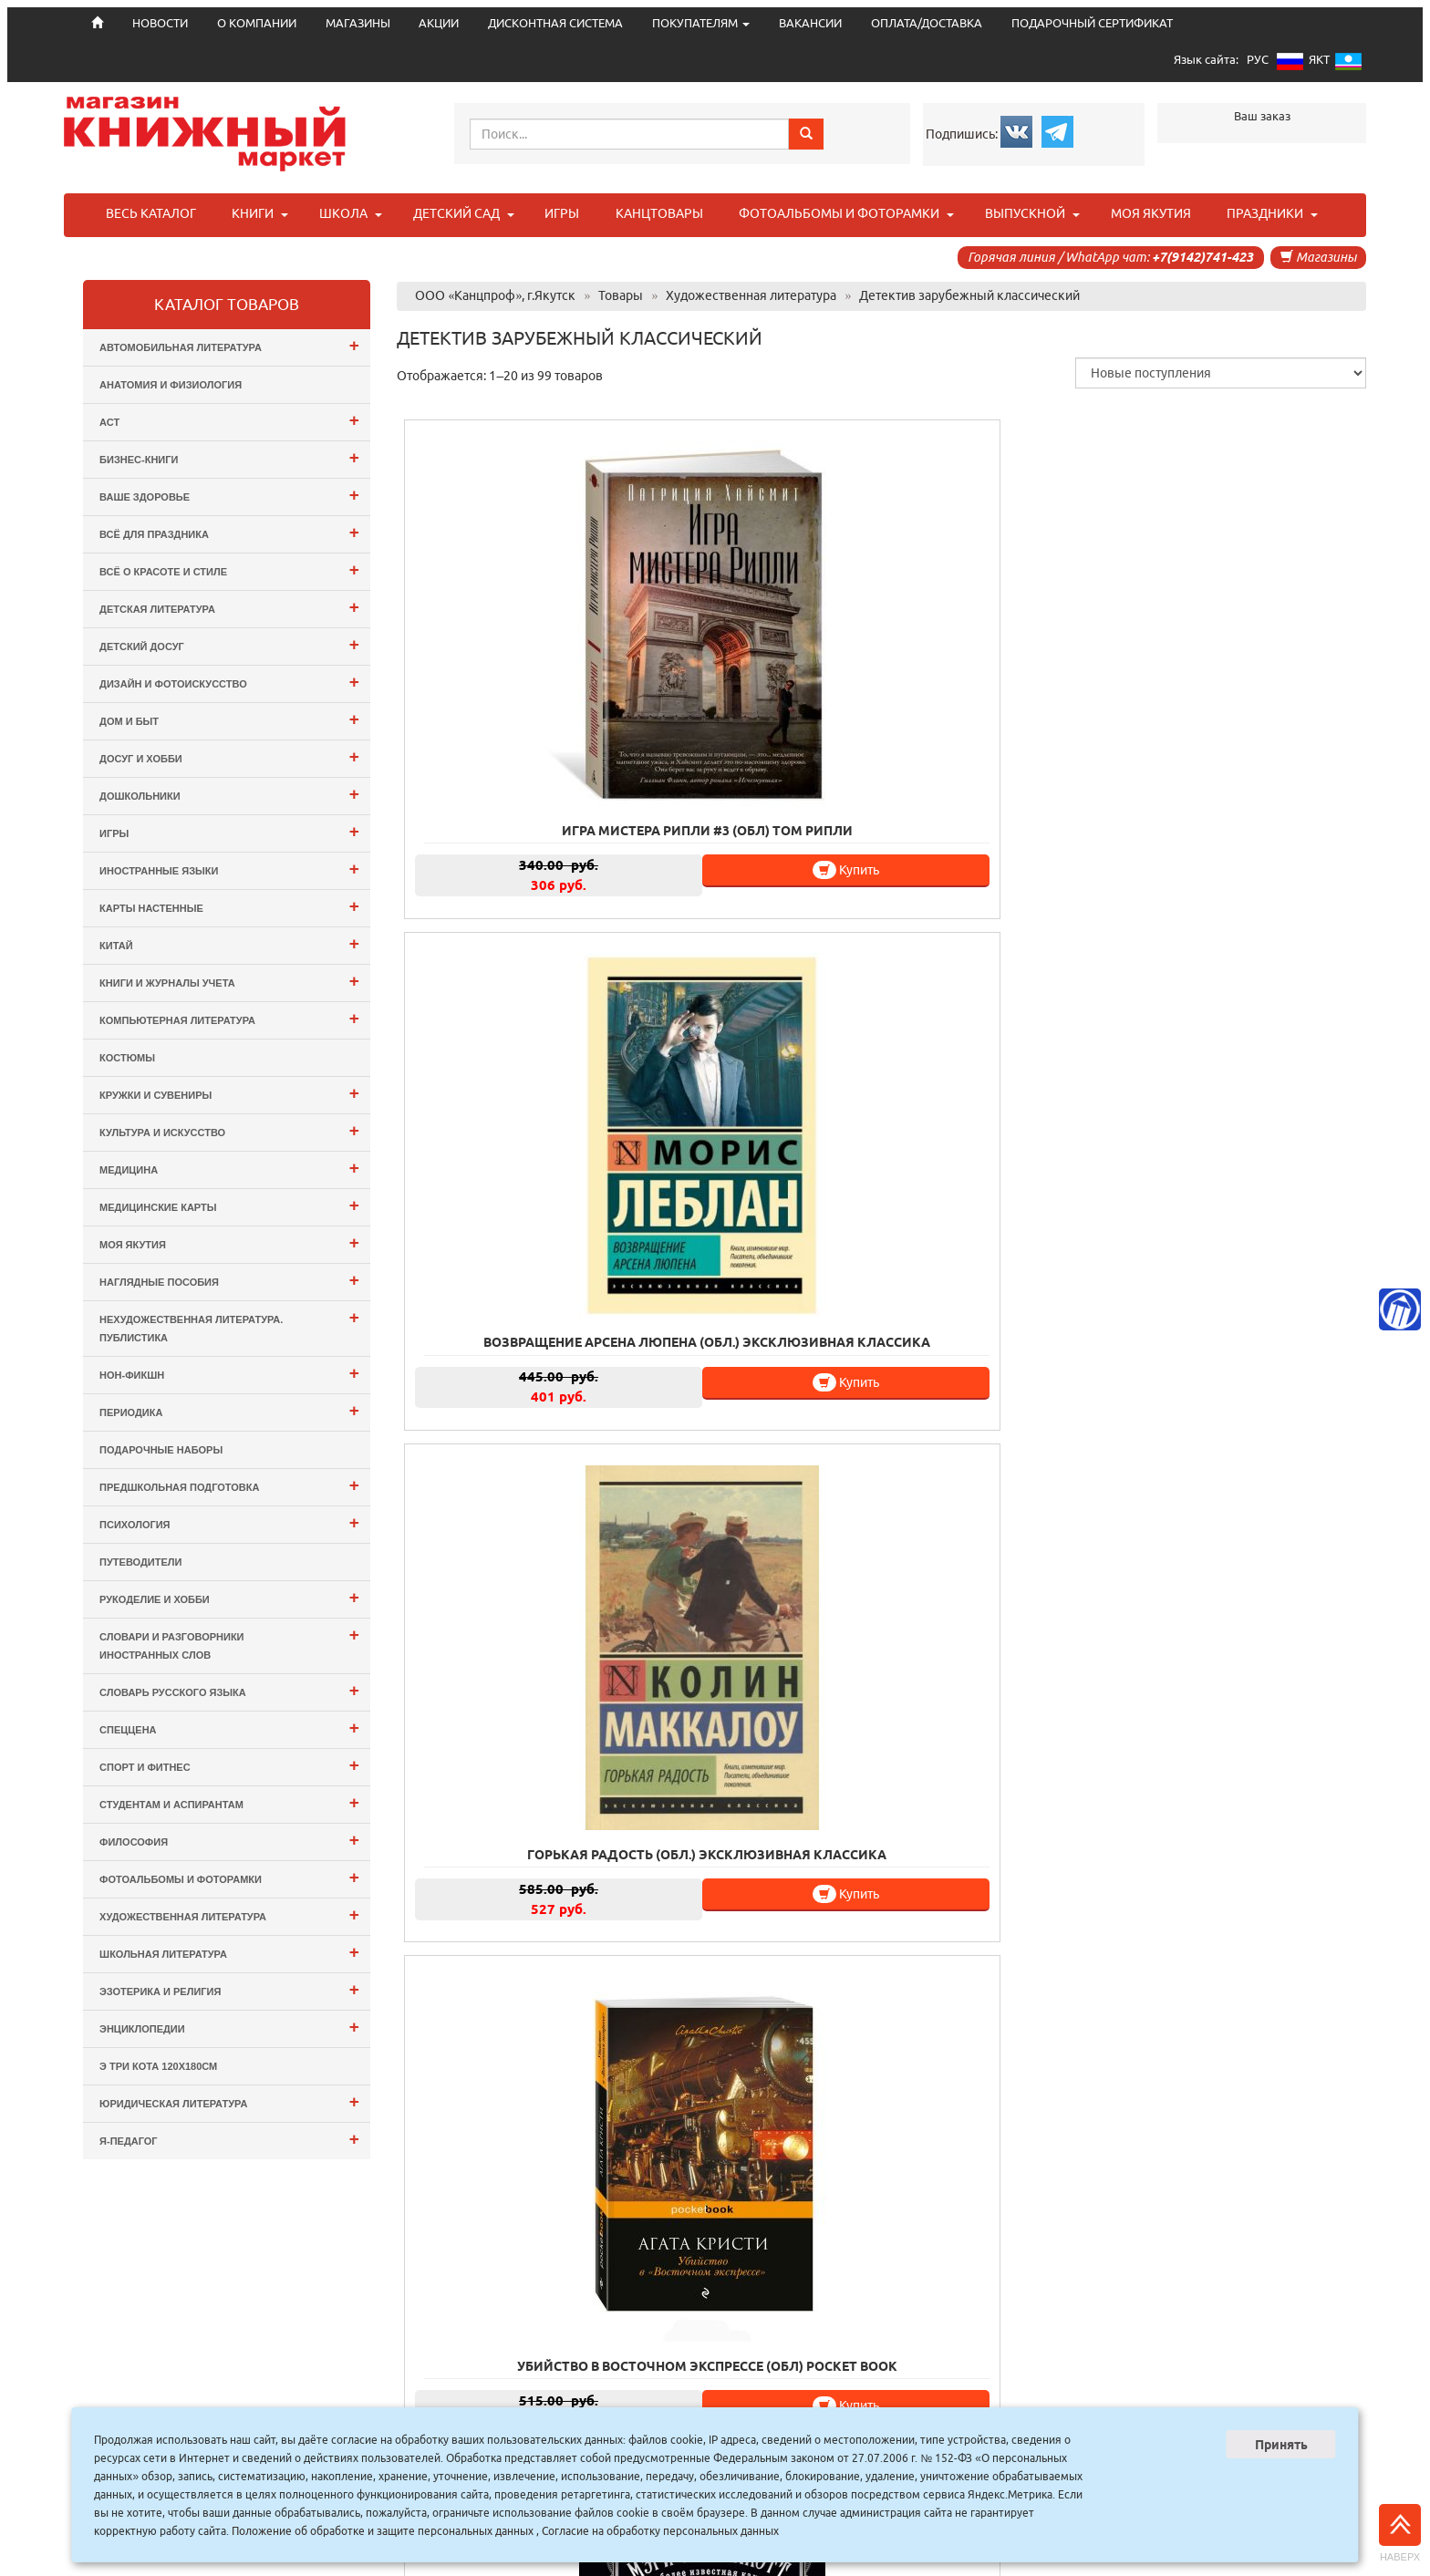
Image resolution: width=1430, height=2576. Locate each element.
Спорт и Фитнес (229, 1764)
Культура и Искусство (229, 1130)
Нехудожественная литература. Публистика (229, 1325)
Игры (229, 831)
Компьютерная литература (229, 1018)
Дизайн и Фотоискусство (229, 681)
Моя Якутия (229, 1242)
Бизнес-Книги (229, 457)
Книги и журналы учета (229, 980)
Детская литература (229, 606)
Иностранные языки (229, 868)
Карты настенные (229, 906)
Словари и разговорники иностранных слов (229, 1642)
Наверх (1400, 2533)
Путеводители (140, 1562)
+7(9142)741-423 (1202, 257)
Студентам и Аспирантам (229, 1802)
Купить (572, 728)
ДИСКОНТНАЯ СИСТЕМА (555, 23)
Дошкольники (229, 793)
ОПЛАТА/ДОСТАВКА (926, 23)
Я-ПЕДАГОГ (229, 2138)
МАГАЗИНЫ (358, 23)
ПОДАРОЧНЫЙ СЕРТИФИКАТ (1092, 23)
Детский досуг (229, 644)
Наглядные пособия (229, 1279)
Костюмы (127, 1057)
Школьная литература (229, 1951)
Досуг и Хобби (229, 756)
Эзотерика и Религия (229, 1989)
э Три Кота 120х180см (158, 2066)
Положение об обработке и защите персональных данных (383, 2531)
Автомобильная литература (229, 345)
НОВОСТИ (499, 2404)
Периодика (229, 1410)
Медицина (229, 1167)
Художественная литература (229, 1914)
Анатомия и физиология (170, 384)
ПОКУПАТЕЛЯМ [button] (701, 23)
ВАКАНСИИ (810, 23)
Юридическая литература (229, 2101)
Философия (229, 1839)
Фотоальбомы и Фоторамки (229, 1877)
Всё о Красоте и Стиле (229, 569)
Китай (229, 943)
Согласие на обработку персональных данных (660, 2531)
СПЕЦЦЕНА (229, 1727)
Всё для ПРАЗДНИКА (229, 532)
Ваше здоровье (229, 494)
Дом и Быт (229, 719)
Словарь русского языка (229, 1690)
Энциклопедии (229, 2026)
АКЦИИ (439, 23)
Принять (1281, 2444)
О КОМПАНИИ (256, 23)
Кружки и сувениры (229, 1092)
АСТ (229, 419)
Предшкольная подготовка (229, 1485)
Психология (229, 1522)
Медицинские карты (229, 1205)
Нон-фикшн (229, 1372)
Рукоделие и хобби (229, 1597)
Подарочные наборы (161, 1449)
